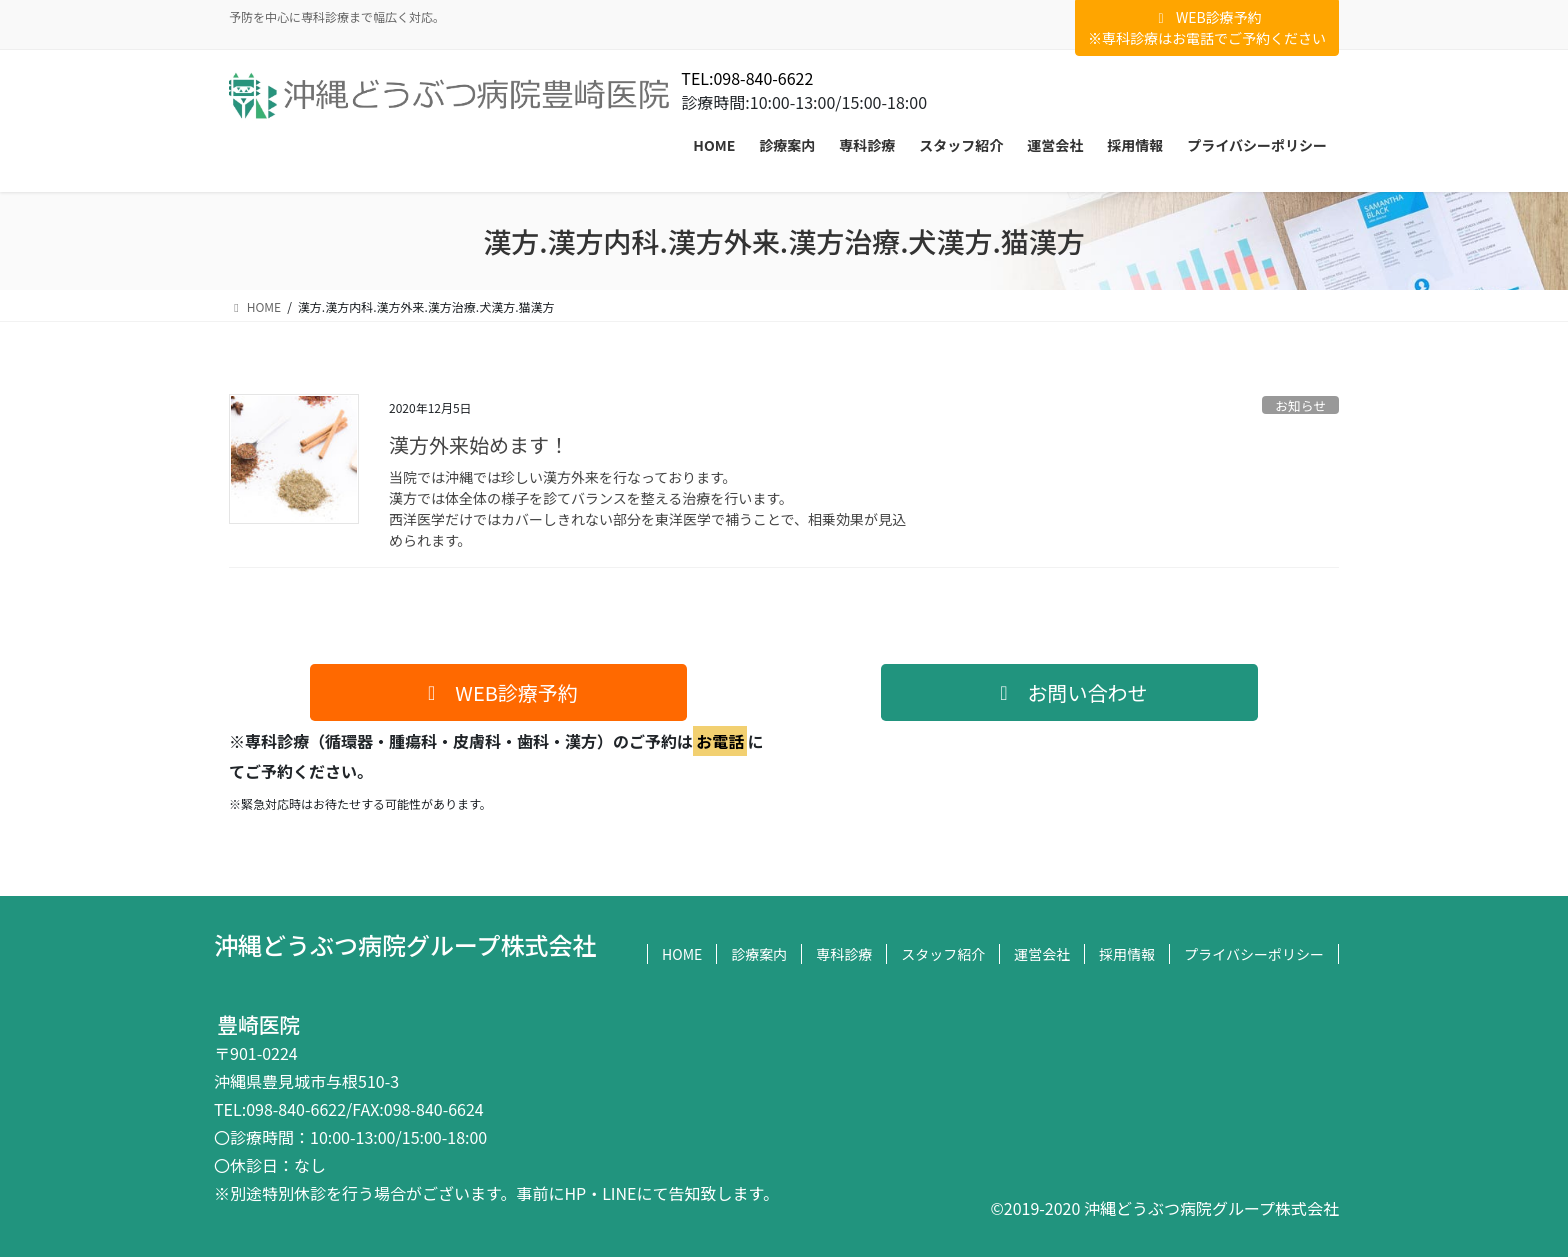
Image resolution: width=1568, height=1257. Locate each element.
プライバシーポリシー (1254, 954)
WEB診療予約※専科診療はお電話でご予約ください (1207, 27)
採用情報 (1127, 954)
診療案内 (759, 954)
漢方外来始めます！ (479, 444)
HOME (682, 954)
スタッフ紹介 (943, 954)
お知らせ (1300, 405)
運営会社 (1042, 954)
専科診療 (844, 954)
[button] (498, 692)
